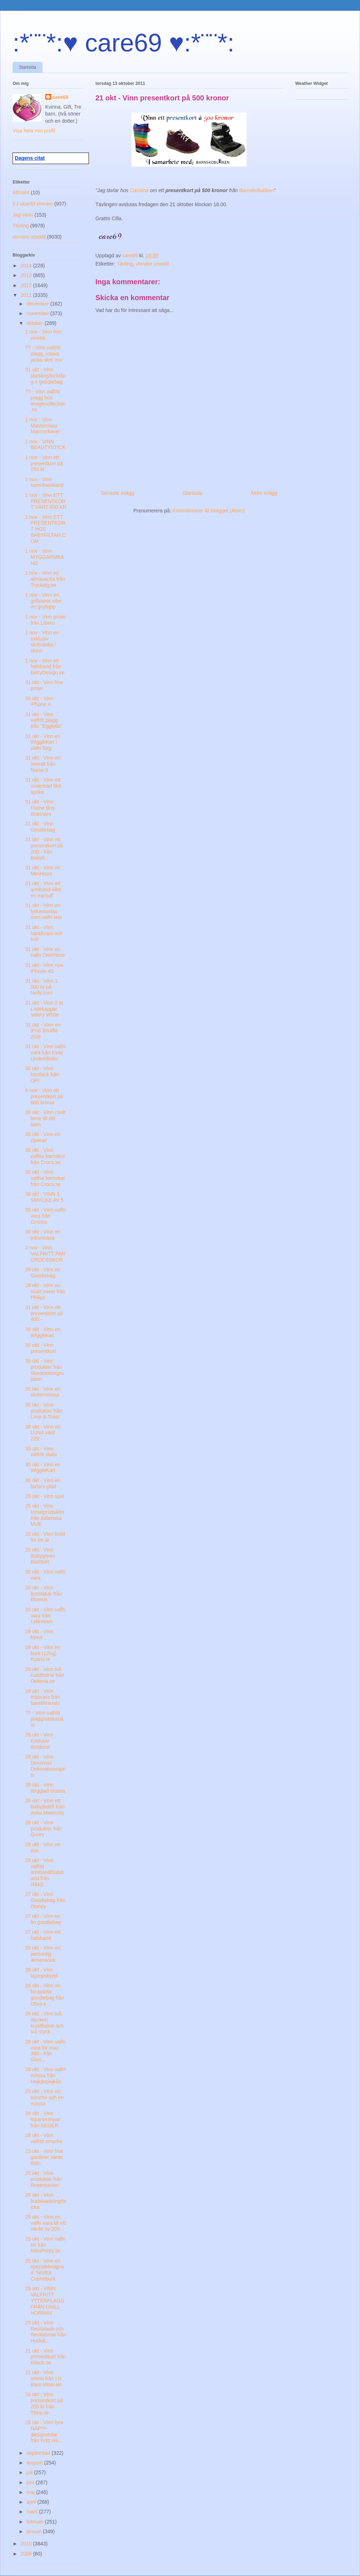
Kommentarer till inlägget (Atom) (208, 510)
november (38, 313)
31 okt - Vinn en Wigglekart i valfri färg (42, 742)
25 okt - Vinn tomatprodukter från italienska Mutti (44, 1515)
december (38, 304)
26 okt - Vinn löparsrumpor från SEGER (42, 2119)
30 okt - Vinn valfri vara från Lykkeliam (45, 1616)
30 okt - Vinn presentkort (40, 1348)
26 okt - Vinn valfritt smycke (44, 2138)
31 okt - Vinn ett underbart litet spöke (43, 786)
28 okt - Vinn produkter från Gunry (43, 1829)
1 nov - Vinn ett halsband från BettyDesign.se (44, 667)
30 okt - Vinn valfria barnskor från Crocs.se (45, 1156)
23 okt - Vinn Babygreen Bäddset (40, 1556)
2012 (27, 285)
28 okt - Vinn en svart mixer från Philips (45, 1291)
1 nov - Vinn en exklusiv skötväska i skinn (42, 641)
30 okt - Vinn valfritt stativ (41, 1452)
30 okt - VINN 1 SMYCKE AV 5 (44, 1197)
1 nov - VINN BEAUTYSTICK (45, 445)
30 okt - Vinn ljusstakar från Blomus (43, 1594)
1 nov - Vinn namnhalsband (44, 482)
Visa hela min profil (34, 130)
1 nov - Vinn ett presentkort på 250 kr (44, 463)
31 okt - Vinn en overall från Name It (42, 764)
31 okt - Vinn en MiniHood (42, 871)
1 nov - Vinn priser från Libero (45, 620)
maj (31, 2492)
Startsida (27, 67)
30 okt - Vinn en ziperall (42, 1137)
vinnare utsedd (152, 264)
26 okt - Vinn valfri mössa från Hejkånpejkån (45, 2075)
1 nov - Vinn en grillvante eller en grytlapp (43, 601)
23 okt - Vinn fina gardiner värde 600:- (44, 2157)
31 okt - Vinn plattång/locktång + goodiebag (45, 376)
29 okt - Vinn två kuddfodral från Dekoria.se (44, 1675)
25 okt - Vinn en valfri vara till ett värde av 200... (45, 2223)
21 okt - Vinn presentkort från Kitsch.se (45, 2357)
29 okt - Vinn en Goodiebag (42, 1272)
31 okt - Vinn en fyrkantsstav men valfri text (43, 911)
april (31, 2502)
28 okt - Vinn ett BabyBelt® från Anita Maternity (44, 1807)
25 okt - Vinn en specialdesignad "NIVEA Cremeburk (44, 2270)
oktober (35, 323)
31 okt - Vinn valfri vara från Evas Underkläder (45, 1052)
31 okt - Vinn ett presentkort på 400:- (44, 1313)
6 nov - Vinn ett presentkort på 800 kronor (44, 1096)
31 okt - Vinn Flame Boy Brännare (40, 808)
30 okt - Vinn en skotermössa (42, 1392)
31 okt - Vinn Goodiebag (40, 827)
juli (30, 2472)
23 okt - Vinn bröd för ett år (45, 1537)
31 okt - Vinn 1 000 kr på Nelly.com (41, 987)
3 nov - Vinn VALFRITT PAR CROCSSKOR (45, 1254)
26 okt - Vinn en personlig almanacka (42, 1954)
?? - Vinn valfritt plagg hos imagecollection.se (45, 400)
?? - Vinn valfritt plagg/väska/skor (44, 1719)
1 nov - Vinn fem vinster (43, 335)
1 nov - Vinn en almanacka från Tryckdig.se (45, 579)
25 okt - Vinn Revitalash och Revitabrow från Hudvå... (45, 2332)
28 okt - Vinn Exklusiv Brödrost (39, 1741)
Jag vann (23, 215)
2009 (27, 2554)
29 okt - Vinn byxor (39, 1634)
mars (32, 2511)
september (38, 2453)
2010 (27, 2543)
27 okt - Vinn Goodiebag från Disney (45, 1900)
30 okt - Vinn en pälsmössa (42, 1235)
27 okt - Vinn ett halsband (42, 1935)
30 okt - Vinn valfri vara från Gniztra (45, 1216)
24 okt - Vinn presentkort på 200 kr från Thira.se (44, 2403)
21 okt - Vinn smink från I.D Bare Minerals (43, 2378)
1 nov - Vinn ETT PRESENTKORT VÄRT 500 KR (46, 501)
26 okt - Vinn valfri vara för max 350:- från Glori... (45, 2051)
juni (31, 2482)
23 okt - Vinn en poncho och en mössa (44, 2097)
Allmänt (21, 192)
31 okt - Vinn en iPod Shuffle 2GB (42, 1031)
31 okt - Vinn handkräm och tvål (44, 933)
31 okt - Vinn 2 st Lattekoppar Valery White (44, 1009)
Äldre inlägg (264, 493)
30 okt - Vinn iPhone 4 (39, 701)
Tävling (125, 264)
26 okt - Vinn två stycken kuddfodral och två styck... (44, 2022)
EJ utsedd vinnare (33, 204)
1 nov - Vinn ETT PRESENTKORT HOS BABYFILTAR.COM (45, 529)
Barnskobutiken (256, 190)
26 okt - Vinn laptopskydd (41, 1973)
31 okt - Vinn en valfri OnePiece (45, 952)
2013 (27, 275)
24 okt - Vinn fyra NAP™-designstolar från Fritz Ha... (44, 2431)
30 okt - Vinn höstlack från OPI (42, 1074)
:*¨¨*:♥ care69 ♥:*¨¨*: (123, 43)
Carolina (139, 190)
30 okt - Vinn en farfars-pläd (42, 1483)
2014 (27, 265)
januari (34, 2531)
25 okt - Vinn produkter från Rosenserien (43, 2179)
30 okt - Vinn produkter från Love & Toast (43, 1411)
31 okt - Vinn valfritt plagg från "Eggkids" (43, 720)
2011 (27, 295)
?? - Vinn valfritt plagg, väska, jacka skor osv (44, 354)
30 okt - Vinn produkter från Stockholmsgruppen (44, 1370)
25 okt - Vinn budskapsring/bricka (46, 2201)
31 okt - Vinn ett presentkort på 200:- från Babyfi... (44, 848)
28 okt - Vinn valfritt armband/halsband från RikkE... (44, 1872)
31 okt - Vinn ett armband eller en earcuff (43, 889)
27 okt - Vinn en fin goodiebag (43, 1919)
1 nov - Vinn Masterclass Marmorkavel (42, 426)
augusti (35, 2463)
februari (35, 2522)
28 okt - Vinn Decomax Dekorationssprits (45, 1766)
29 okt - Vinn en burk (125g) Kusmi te (42, 1653)
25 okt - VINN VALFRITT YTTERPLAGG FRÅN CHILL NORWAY (44, 2300)
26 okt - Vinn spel (44, 1496)
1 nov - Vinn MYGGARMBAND (44, 557)
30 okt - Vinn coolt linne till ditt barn (45, 1118)
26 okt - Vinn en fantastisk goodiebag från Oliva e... (44, 1994)
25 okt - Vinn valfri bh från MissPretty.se (45, 2245)
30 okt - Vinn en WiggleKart (42, 1467)
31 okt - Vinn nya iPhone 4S (44, 968)
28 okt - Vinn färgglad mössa (45, 1788)
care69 (60, 97)
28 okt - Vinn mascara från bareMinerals (42, 1697)
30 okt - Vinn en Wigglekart (42, 1332)
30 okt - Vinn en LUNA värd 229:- (42, 1433)
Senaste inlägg (117, 493)
